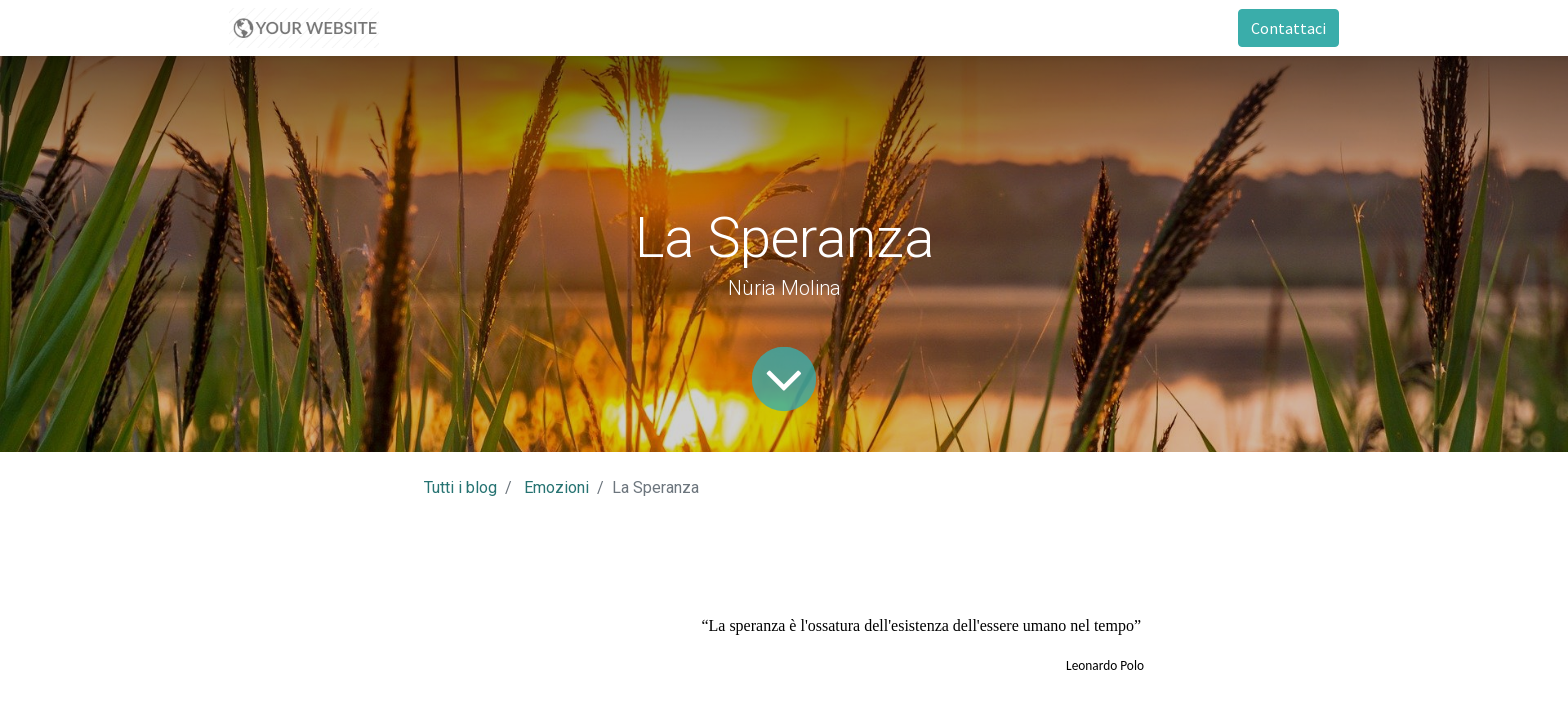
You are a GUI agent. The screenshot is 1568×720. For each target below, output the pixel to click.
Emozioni (556, 487)
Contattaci (1288, 28)
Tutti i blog (460, 487)
